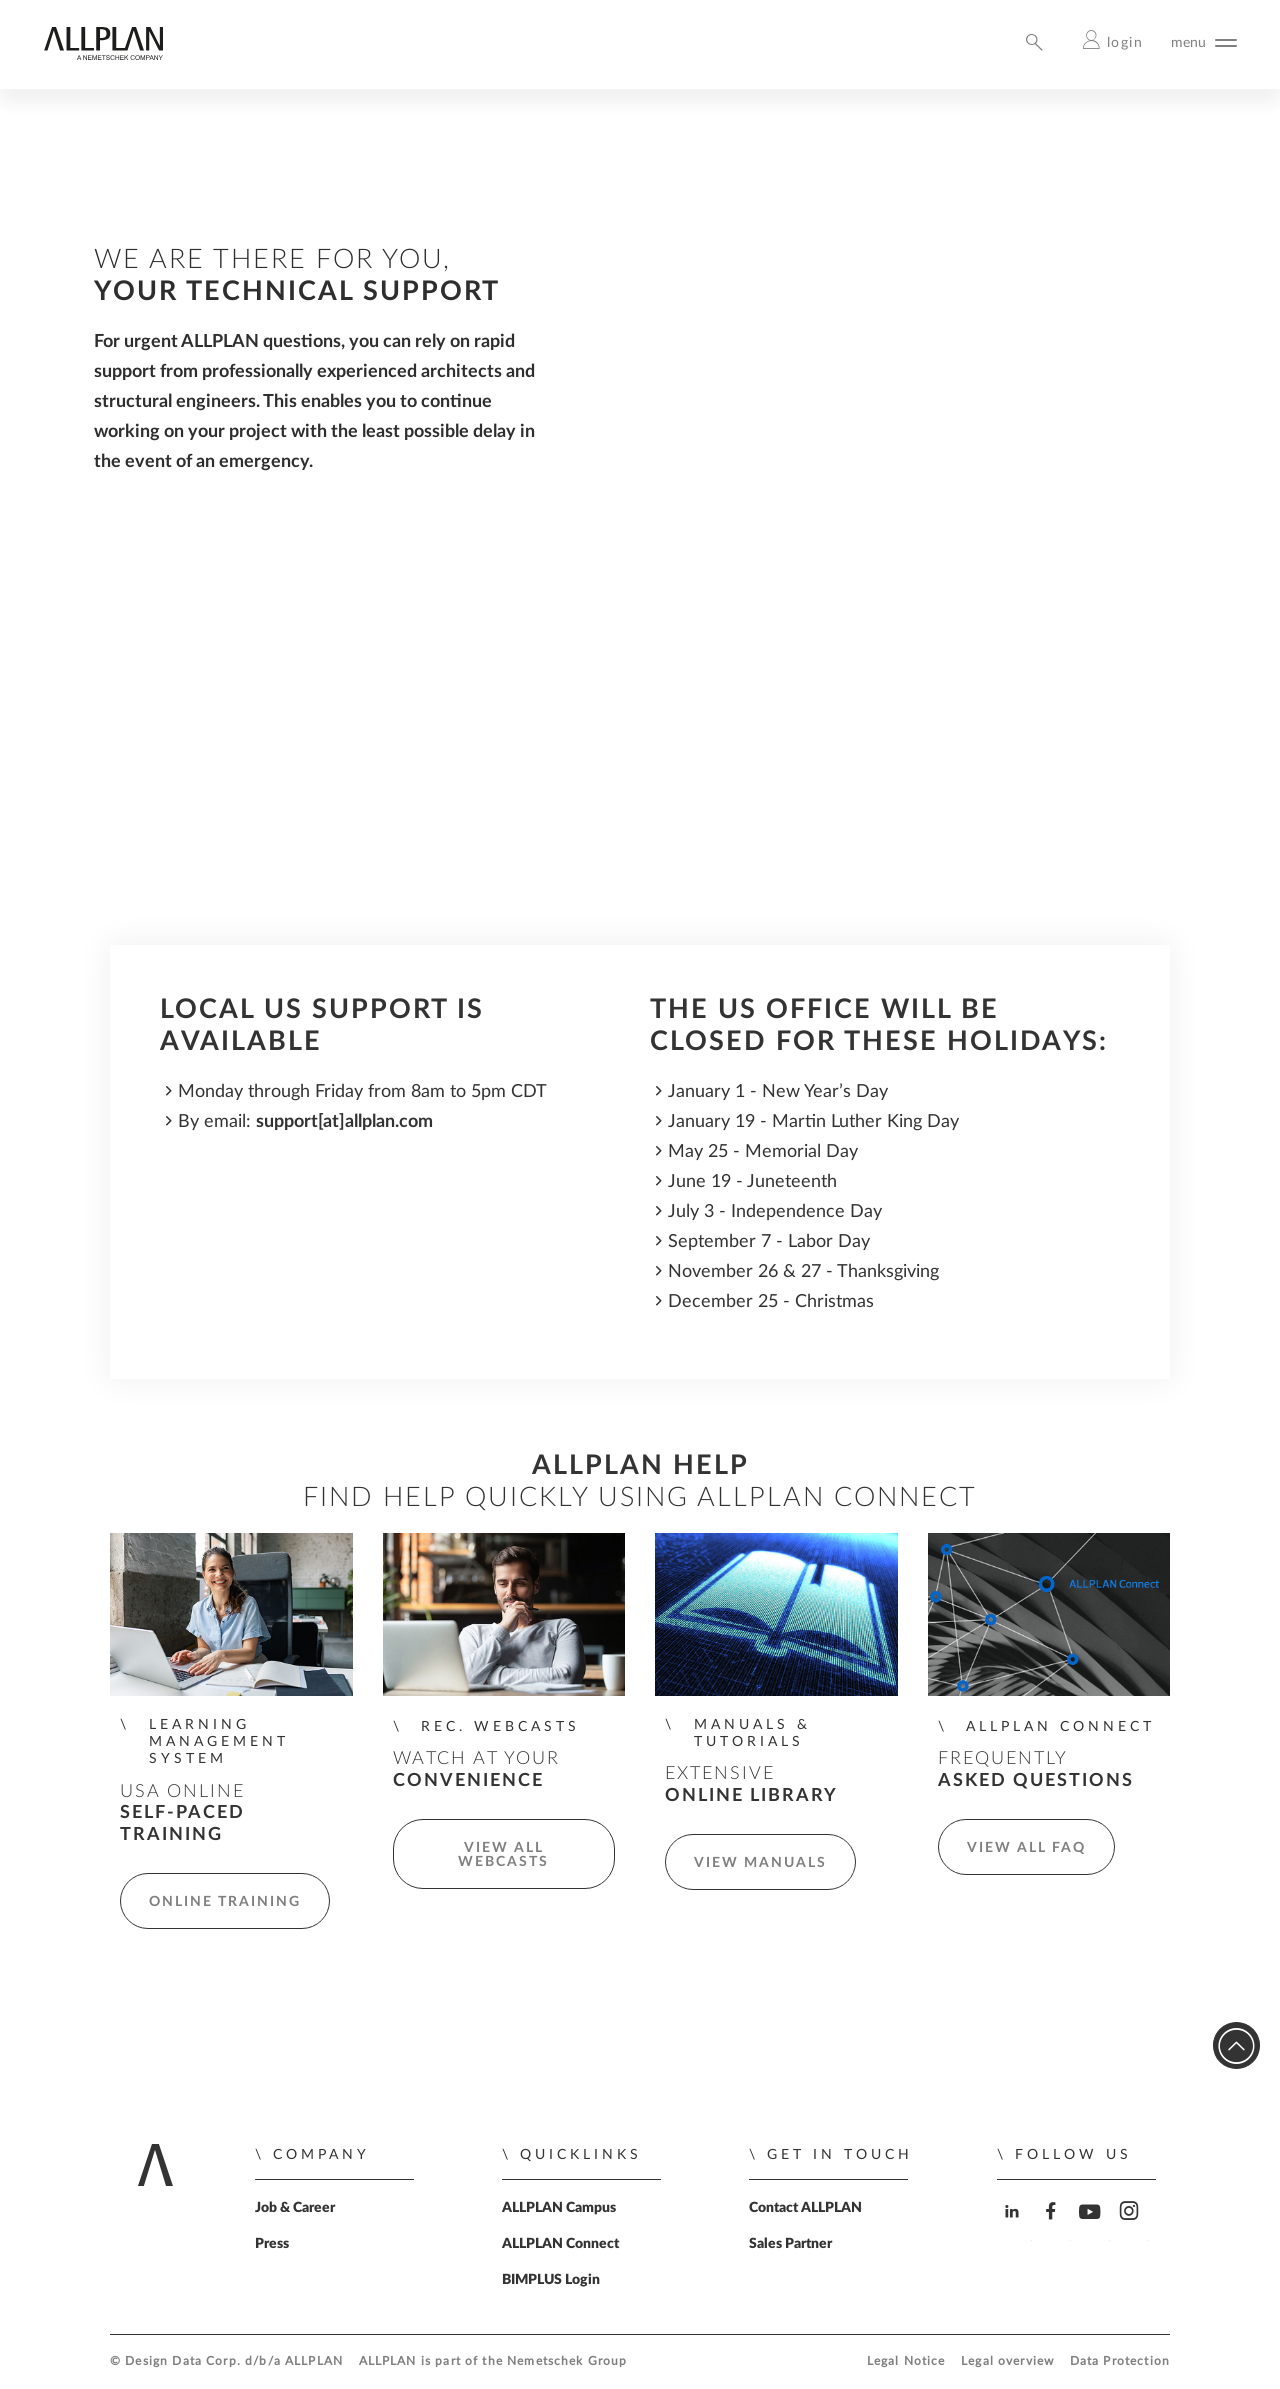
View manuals (760, 1863)
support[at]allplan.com (344, 1121)
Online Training (225, 1902)
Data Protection (1120, 2361)
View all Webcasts (503, 1855)
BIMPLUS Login (551, 2280)
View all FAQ (1026, 1848)
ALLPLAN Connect (560, 2244)
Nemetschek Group (567, 2361)
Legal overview (1007, 2361)
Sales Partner (790, 2244)
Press (272, 2244)
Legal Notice (906, 2361)
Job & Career (295, 2208)
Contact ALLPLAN (805, 2208)
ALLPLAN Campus (559, 2208)
